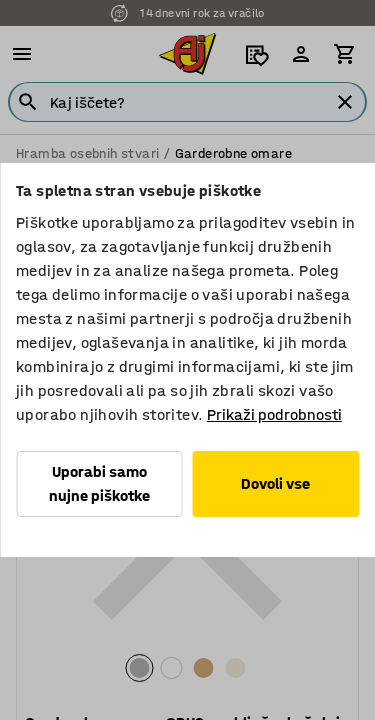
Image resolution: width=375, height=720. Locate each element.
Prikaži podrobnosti (274, 414)
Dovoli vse (275, 483)
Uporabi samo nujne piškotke (99, 483)
